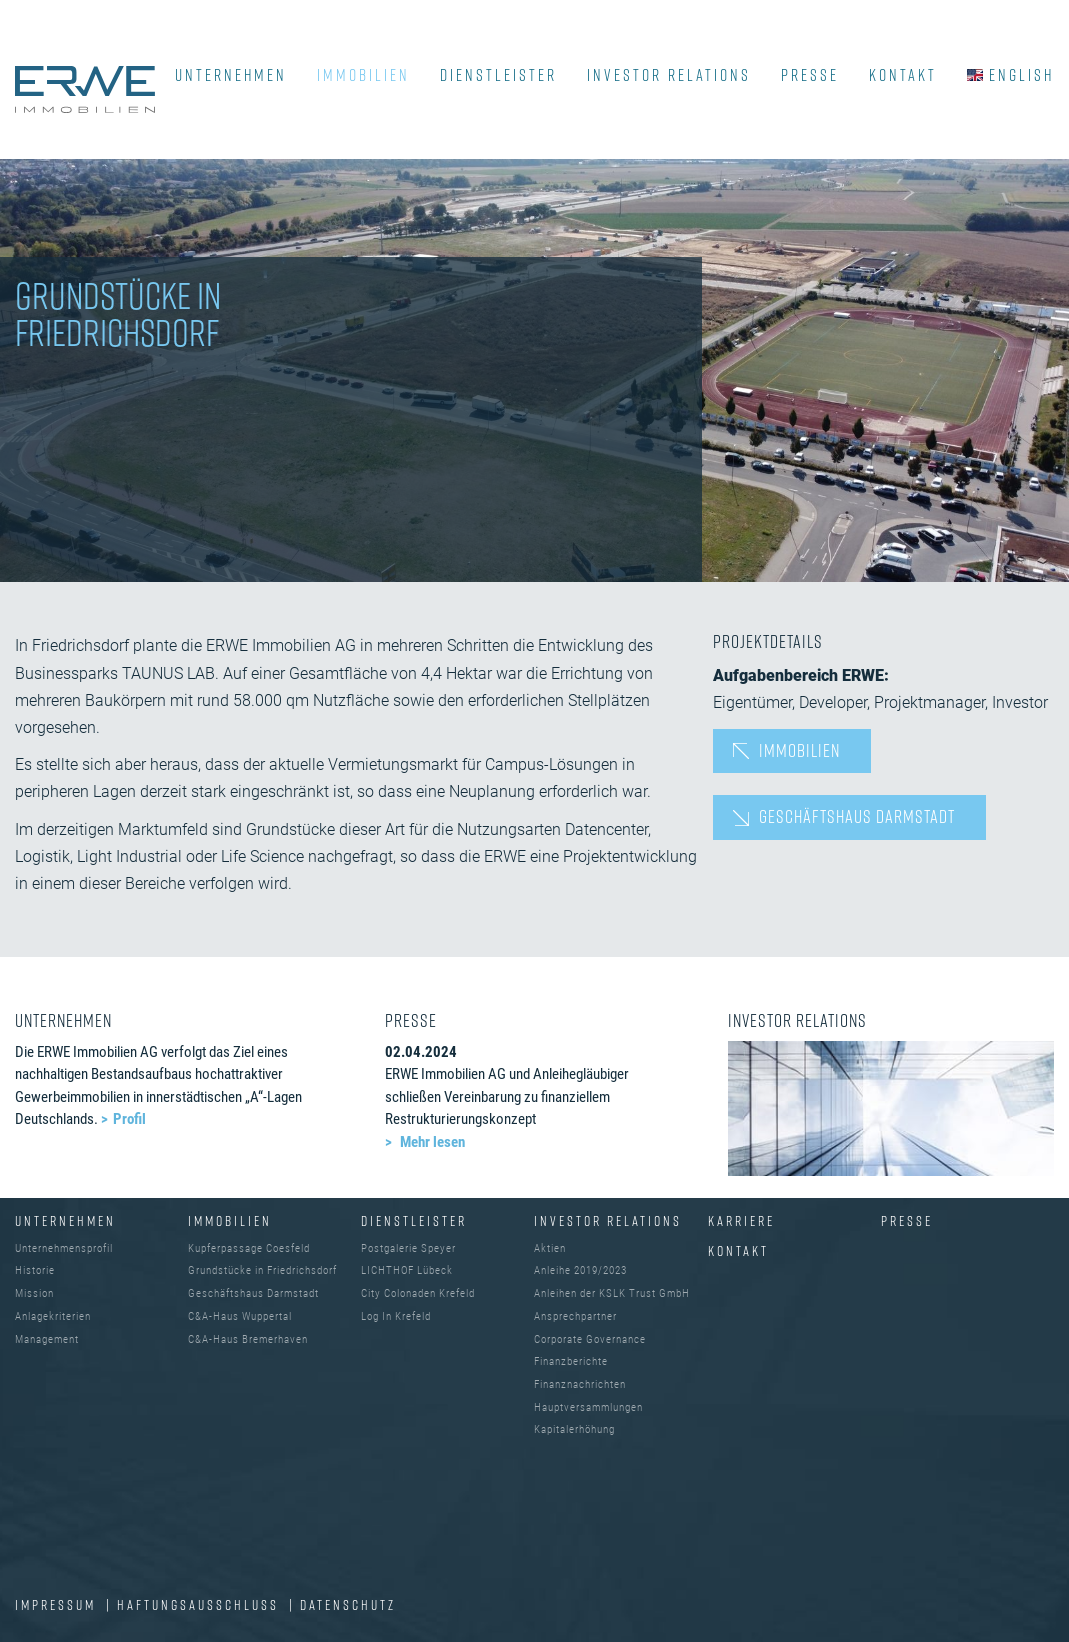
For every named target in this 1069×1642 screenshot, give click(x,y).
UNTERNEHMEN (231, 75)
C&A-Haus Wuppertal (240, 1316)
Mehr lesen (431, 1142)
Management (47, 1339)
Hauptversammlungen (588, 1407)
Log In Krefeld (396, 1316)
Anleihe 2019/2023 (580, 1270)
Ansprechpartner (575, 1316)
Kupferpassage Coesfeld (249, 1248)
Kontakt (738, 1250)
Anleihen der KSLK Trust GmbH (612, 1293)
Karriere (741, 1220)
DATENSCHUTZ (348, 1604)
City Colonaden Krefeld (418, 1293)
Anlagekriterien (53, 1316)
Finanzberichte (571, 1361)
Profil (129, 1119)
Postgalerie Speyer (408, 1248)
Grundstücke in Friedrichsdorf (262, 1270)
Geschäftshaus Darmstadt (857, 816)
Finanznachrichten (580, 1384)
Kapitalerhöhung (574, 1429)
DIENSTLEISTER (498, 75)
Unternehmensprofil (64, 1248)
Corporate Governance (590, 1339)
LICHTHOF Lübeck (407, 1270)
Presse (907, 1220)
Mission (34, 1293)
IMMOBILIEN (363, 75)
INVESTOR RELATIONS (669, 75)
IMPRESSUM (58, 1604)
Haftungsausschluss (200, 1604)
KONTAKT (903, 75)
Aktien (550, 1248)
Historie (35, 1270)
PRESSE (810, 75)
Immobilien (799, 750)
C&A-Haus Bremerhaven (248, 1339)
